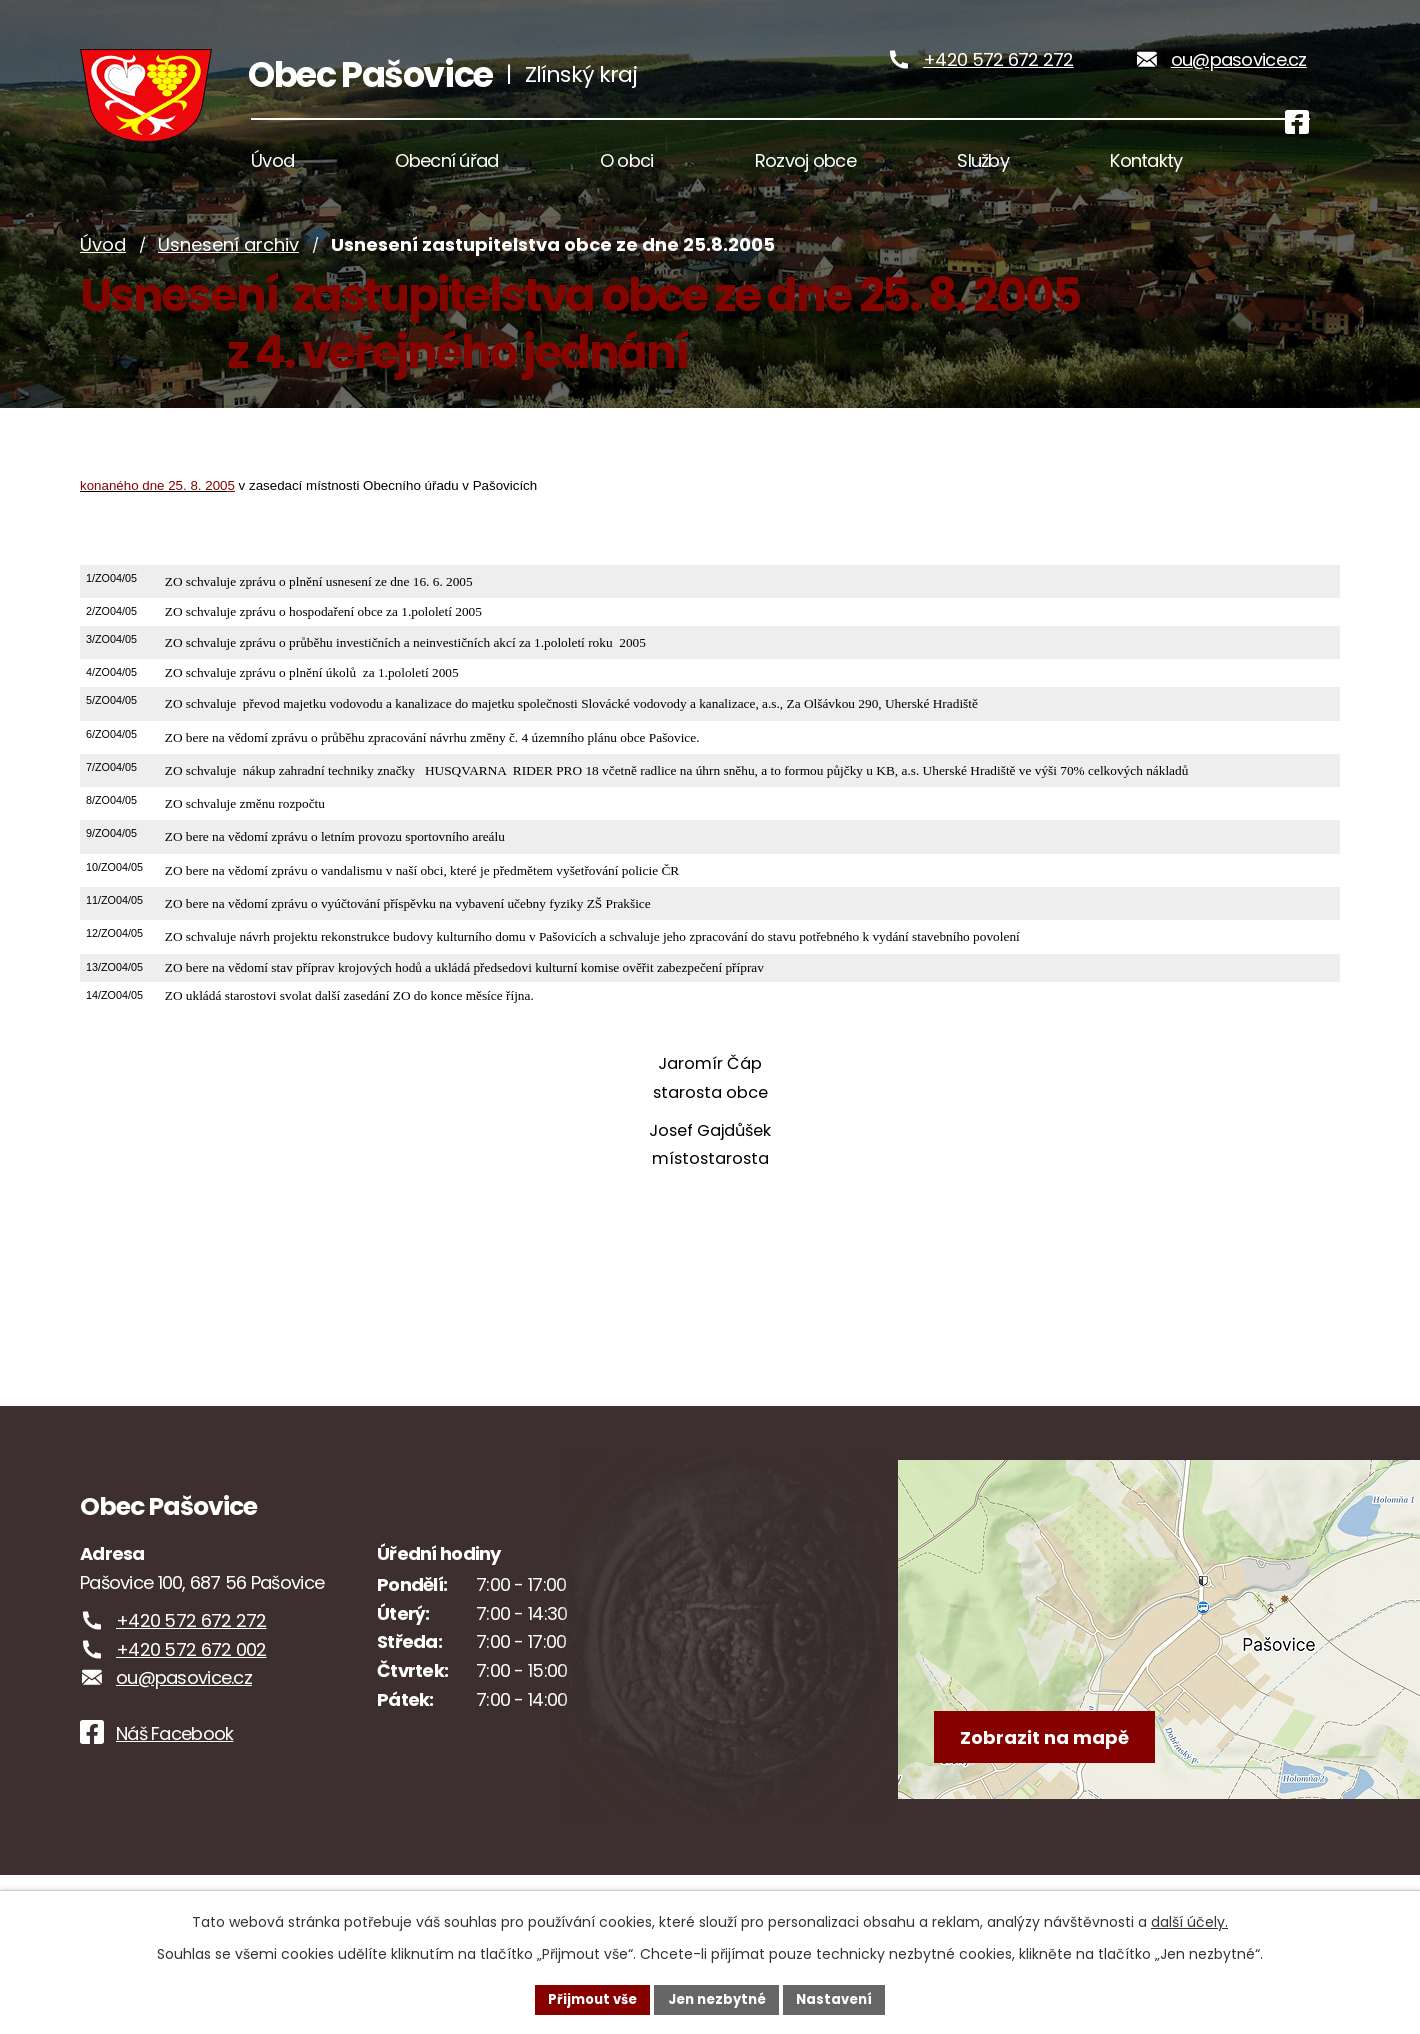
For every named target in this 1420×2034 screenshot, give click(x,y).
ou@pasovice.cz (1239, 78)
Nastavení (842, 1998)
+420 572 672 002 (191, 1687)
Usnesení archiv (228, 282)
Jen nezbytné (717, 1998)
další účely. (1189, 1920)
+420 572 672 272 (998, 78)
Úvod (103, 282)
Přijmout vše (585, 1998)
